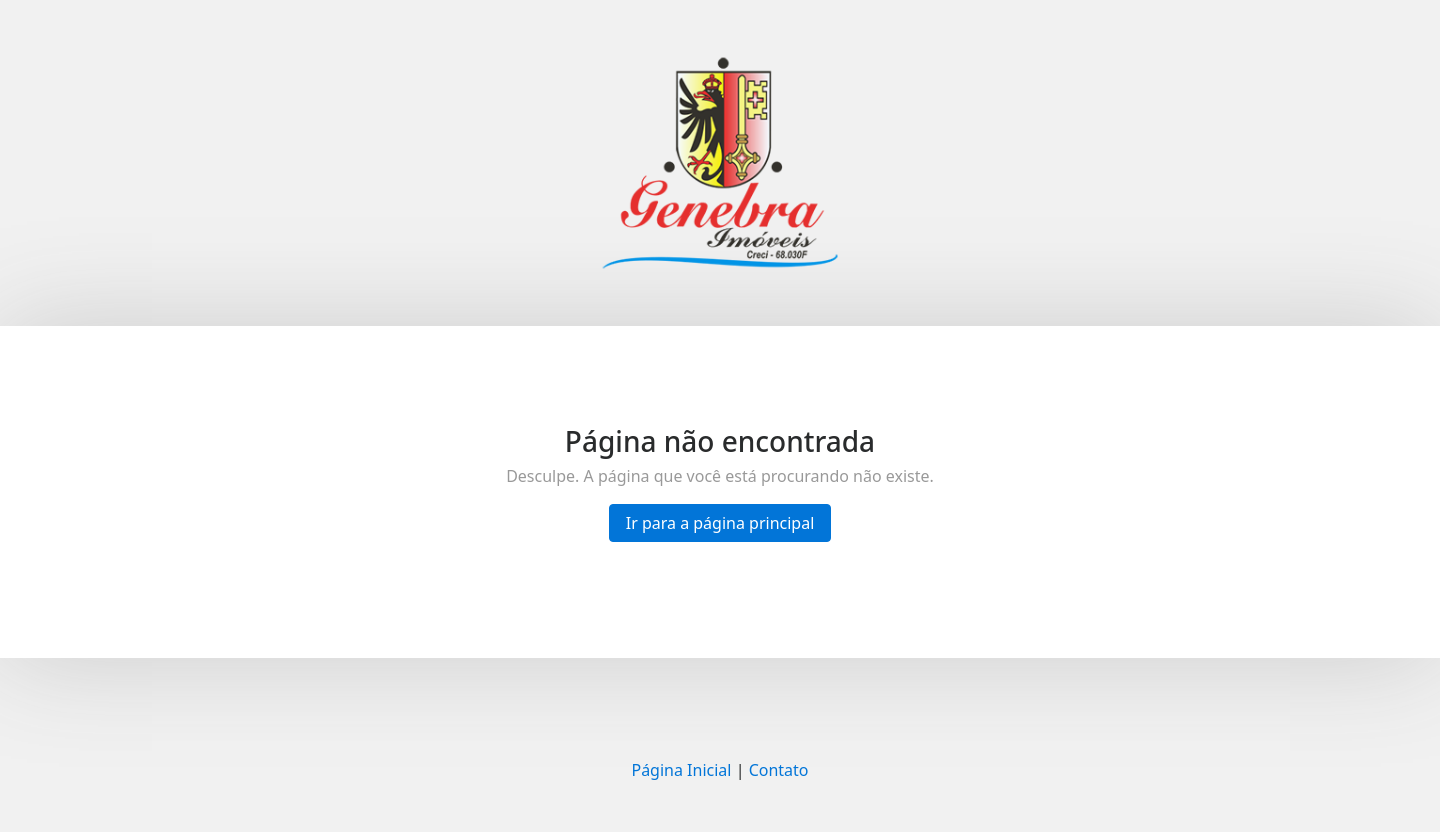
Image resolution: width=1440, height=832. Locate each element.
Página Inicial (681, 770)
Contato (779, 770)
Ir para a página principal (720, 523)
